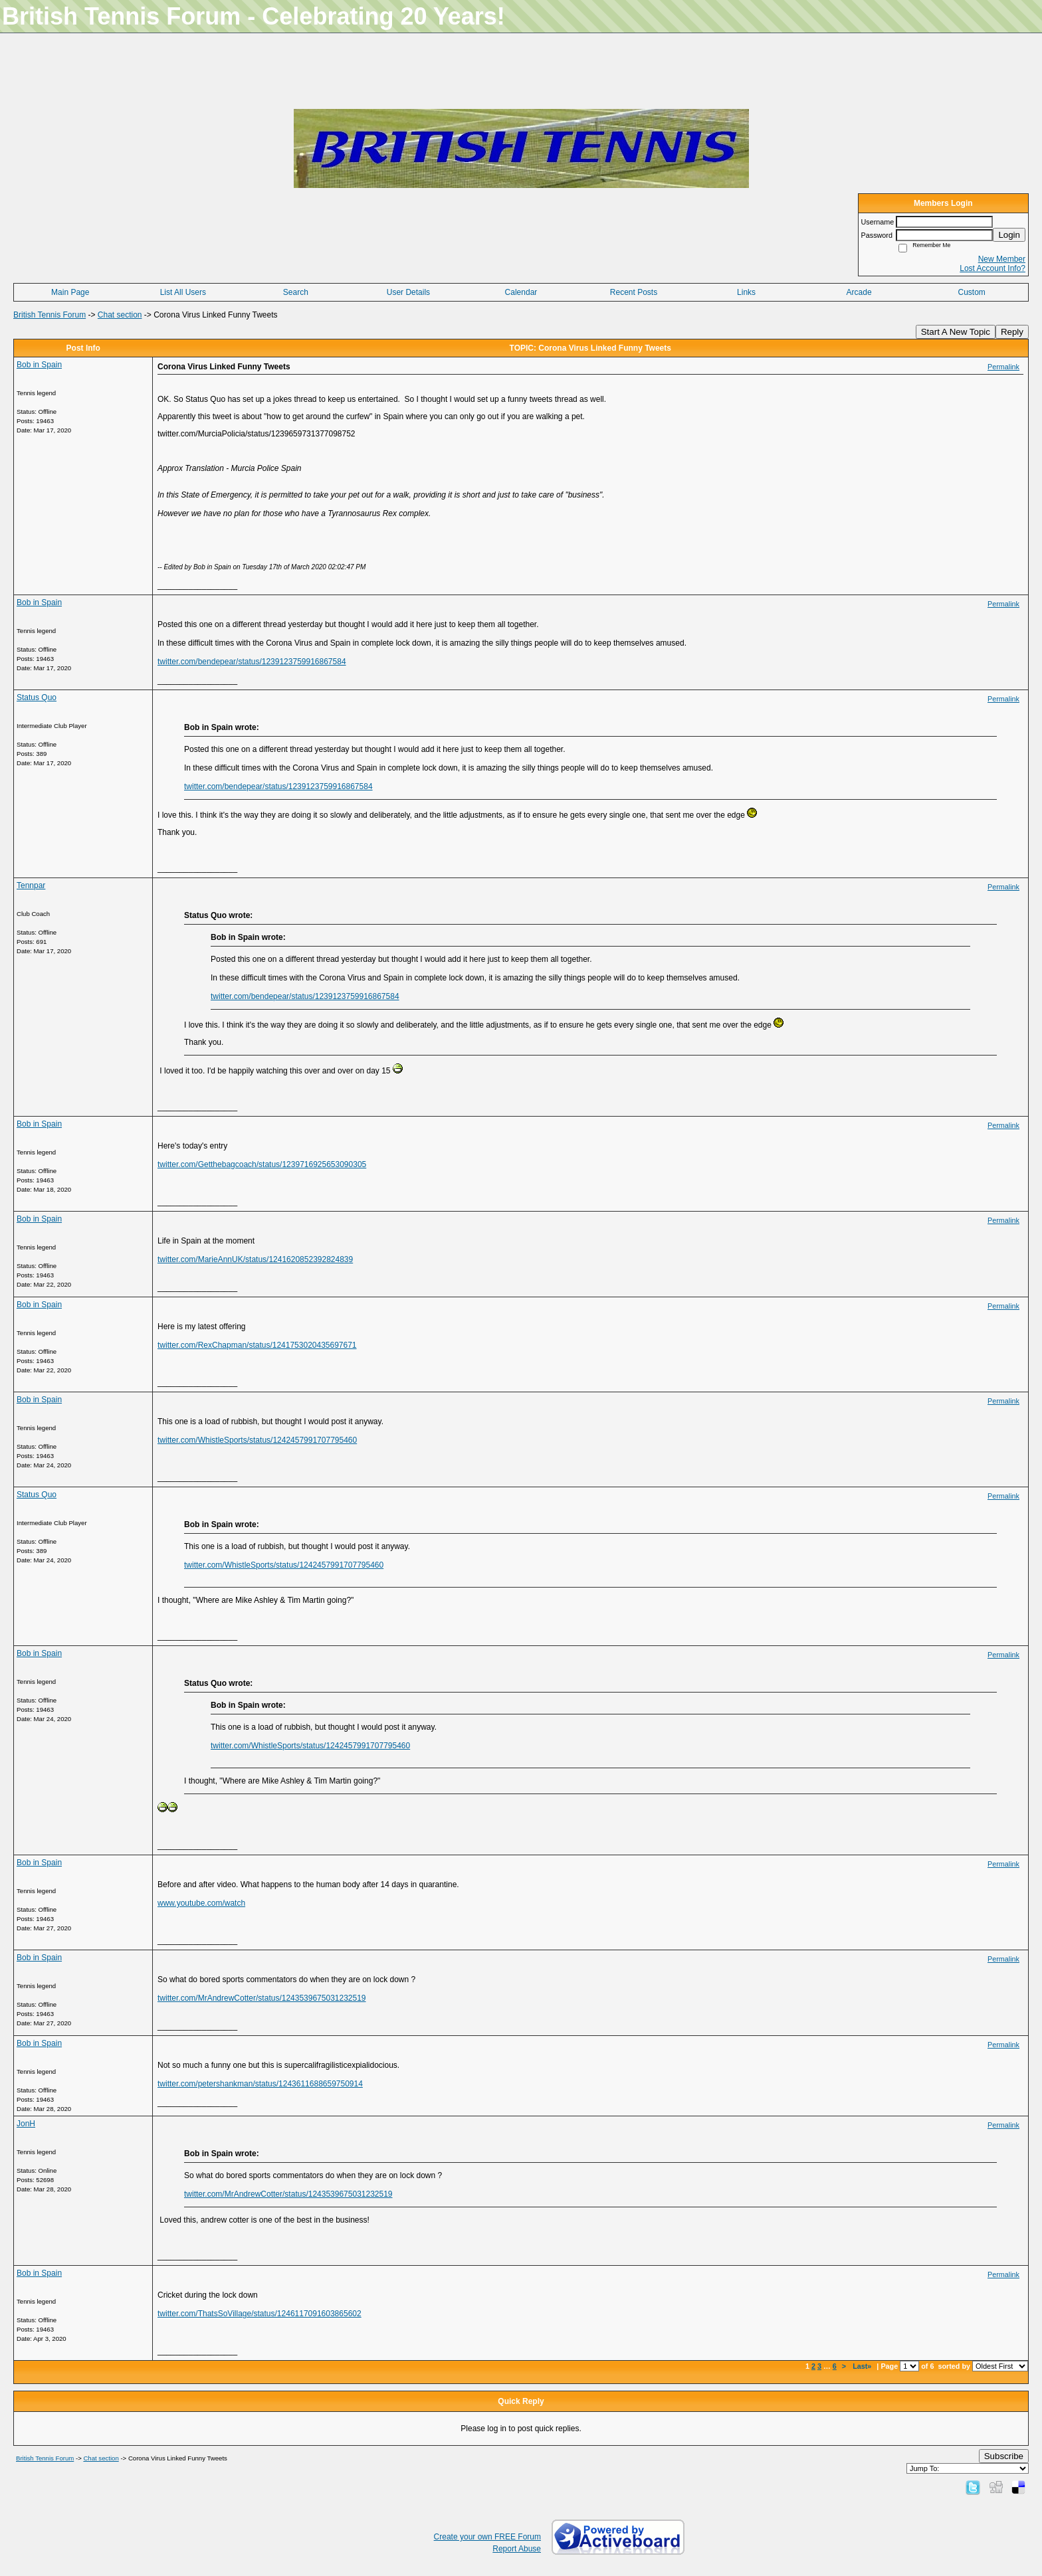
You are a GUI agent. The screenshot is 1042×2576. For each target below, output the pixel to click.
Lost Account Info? (992, 268)
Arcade (859, 292)
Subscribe (1003, 2456)
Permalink (1003, 367)
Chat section (120, 315)
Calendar (521, 292)
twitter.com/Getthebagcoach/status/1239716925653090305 (261, 1164)
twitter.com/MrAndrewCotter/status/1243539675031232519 (261, 1998)
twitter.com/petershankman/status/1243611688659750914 (260, 2083)
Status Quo (36, 697)
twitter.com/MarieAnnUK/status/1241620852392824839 (255, 1259)
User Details (408, 292)
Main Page (70, 292)
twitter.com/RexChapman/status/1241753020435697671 (257, 1345)
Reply (1012, 332)
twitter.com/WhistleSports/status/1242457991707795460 (257, 1440)
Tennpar (31, 885)
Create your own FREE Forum (487, 2536)
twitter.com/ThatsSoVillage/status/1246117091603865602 (259, 2313)
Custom (972, 292)
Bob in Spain (39, 364)
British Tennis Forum (49, 315)
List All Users (183, 292)
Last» (863, 2366)
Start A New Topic (955, 332)
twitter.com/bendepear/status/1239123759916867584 (251, 661)
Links (746, 292)
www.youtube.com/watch (201, 1903)
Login (1009, 235)
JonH (26, 2123)
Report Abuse (516, 2548)
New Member (1001, 259)
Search (295, 292)
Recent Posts (633, 292)
